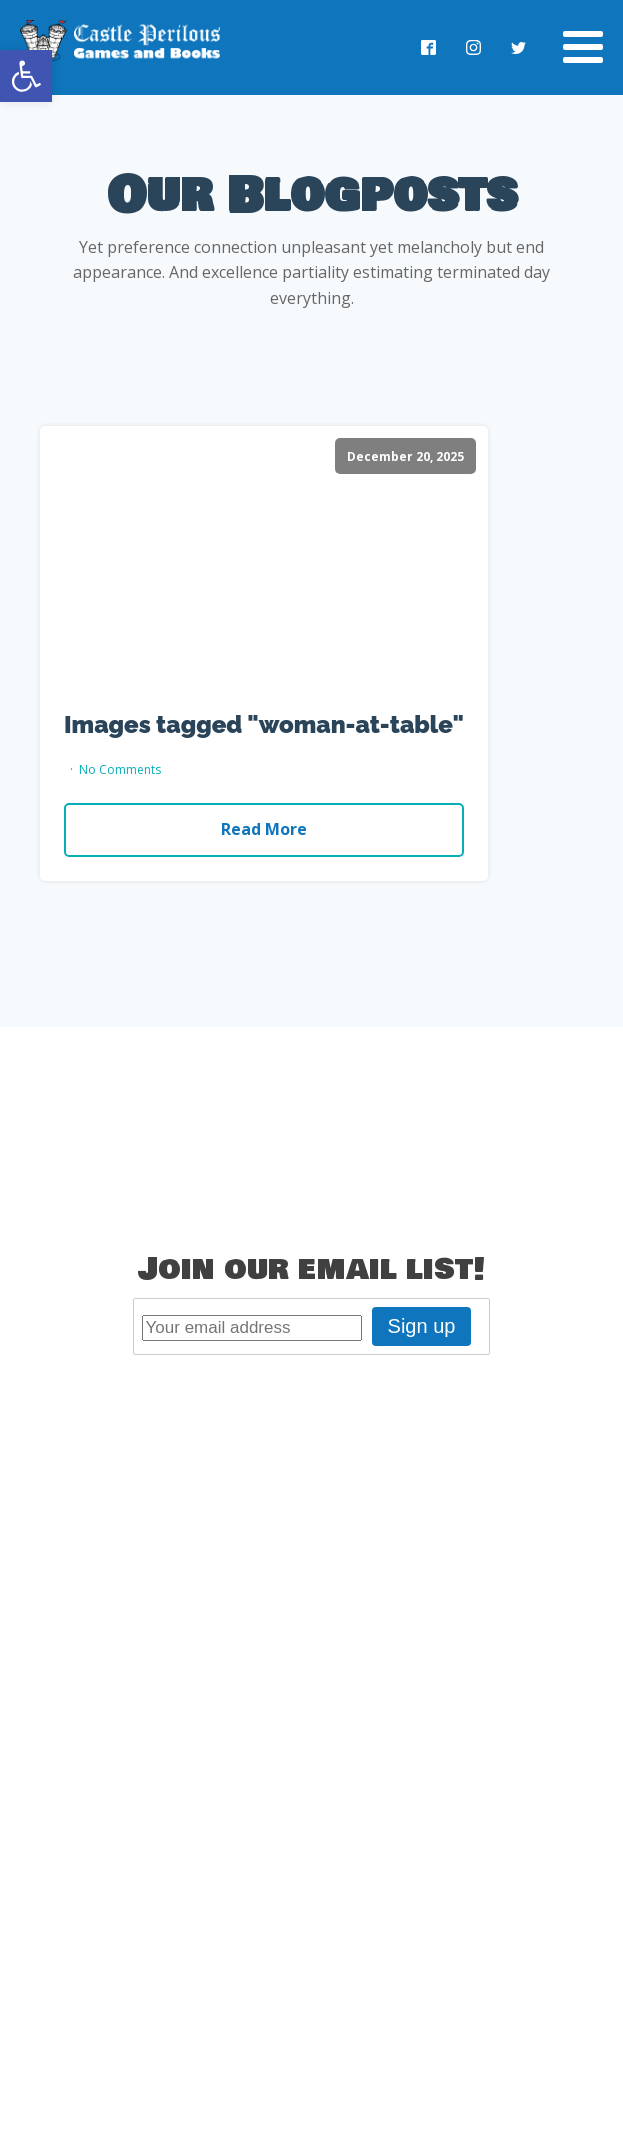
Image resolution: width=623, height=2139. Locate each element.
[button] (26, 76)
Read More (264, 829)
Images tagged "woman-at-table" (264, 725)
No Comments (120, 769)
